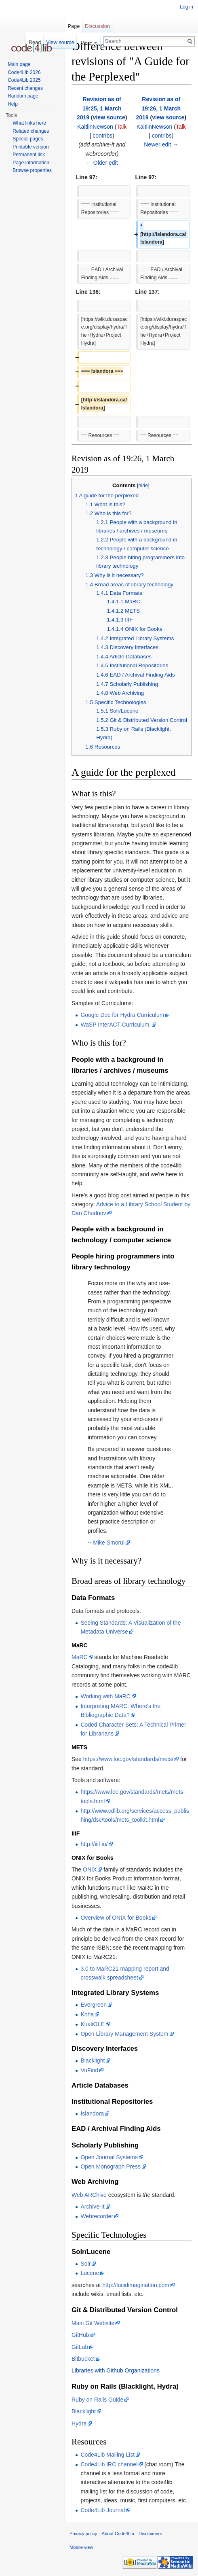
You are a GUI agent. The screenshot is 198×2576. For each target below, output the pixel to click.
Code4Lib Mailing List (107, 2454)
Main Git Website (93, 2323)
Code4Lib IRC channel (108, 2464)
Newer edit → (161, 144)
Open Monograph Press (110, 2166)
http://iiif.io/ (93, 1844)
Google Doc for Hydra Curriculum (122, 1015)
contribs (102, 135)
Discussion (97, 26)
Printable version (30, 147)
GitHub (80, 2335)
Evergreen (93, 2004)
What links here (29, 123)
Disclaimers (150, 2533)
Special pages (28, 139)
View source (60, 42)
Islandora (92, 2113)
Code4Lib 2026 (24, 72)
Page (73, 26)
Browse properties (32, 170)
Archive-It (92, 2206)
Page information (31, 163)
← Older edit (102, 162)
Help (13, 104)
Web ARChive (89, 2195)
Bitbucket (83, 2358)
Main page (19, 64)
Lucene (89, 2273)
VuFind (89, 2070)
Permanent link (29, 154)
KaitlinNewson (95, 126)
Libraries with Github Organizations (116, 2370)
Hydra (79, 2423)
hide (143, 485)
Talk (121, 126)
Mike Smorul (108, 1542)
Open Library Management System (124, 2034)
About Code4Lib (118, 2533)
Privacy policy (83, 2533)
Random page (23, 96)
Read (35, 42)
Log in (186, 7)
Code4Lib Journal (102, 2510)
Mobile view (81, 2547)
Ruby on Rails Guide (97, 2399)
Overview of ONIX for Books (115, 1917)
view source (109, 117)
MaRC (80, 1657)
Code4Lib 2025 (24, 80)
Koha (87, 2014)
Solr (85, 2263)
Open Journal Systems (109, 2157)
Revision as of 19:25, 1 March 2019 (99, 108)
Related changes (31, 131)
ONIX (90, 1869)
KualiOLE (92, 2024)
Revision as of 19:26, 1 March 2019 (158, 108)
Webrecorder (96, 2216)
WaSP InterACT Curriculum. (115, 1024)
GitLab (80, 2347)
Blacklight (92, 2060)
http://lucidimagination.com (135, 2285)
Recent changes (25, 88)
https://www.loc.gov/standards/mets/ (128, 1759)
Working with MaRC (105, 1696)
